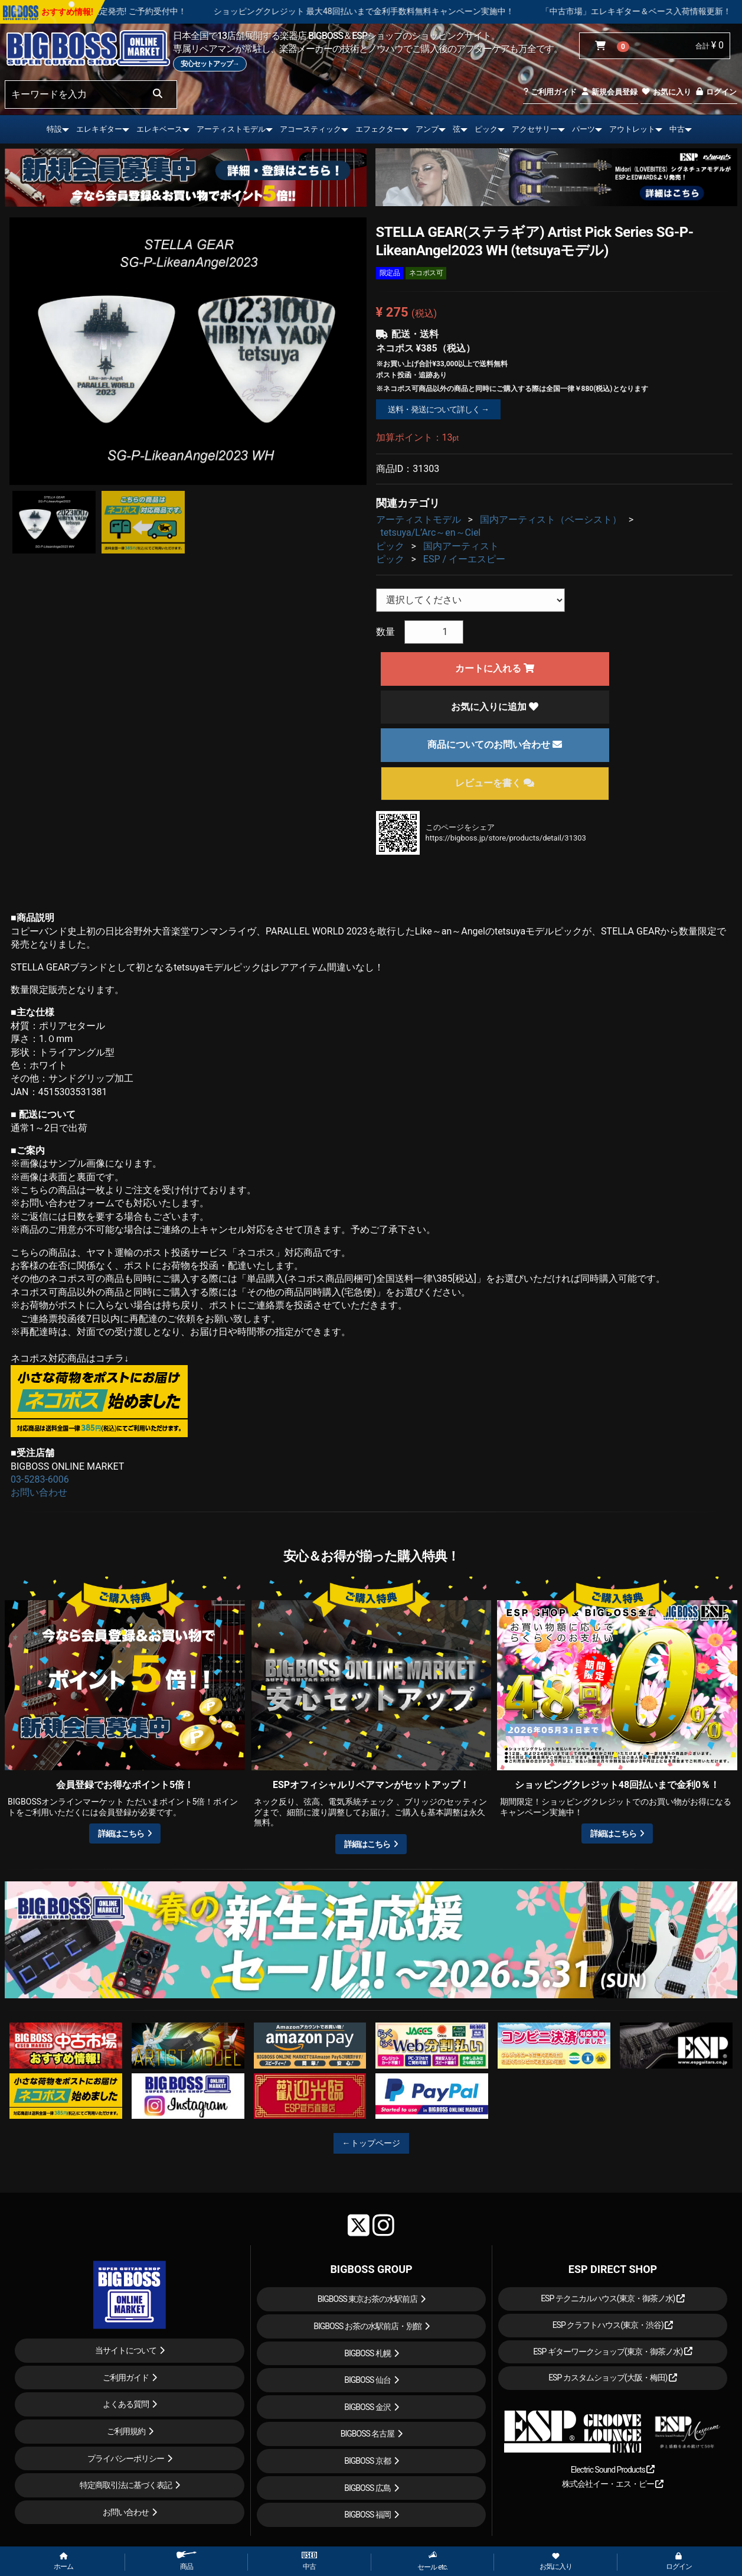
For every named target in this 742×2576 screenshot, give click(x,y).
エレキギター (99, 129)
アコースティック (310, 129)
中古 (677, 129)
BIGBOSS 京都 (367, 2461)
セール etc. (432, 2561)
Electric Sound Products (613, 2469)
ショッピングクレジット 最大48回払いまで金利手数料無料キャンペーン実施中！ (446, 11)
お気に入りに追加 (494, 706)
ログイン (716, 91)
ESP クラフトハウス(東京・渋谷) (613, 2325)
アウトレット (632, 129)
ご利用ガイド (550, 91)
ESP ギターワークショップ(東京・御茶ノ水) (612, 2351)
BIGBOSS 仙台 (367, 2380)
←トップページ (371, 2143)
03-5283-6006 (40, 1479)
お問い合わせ (39, 1492)
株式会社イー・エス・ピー (612, 2484)
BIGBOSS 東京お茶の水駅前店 (368, 2299)
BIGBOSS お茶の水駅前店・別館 (367, 2326)
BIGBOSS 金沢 (367, 2407)
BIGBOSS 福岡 (367, 2514)
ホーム (63, 2561)
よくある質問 (126, 2404)
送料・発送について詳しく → (438, 409)
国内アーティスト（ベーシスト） (551, 519)
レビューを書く (494, 783)
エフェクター (378, 129)
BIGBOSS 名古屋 (368, 2433)
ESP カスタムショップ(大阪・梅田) (612, 2377)
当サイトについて (125, 2350)
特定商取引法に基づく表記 (126, 2485)
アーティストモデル (231, 129)
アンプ (427, 129)
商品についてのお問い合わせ (494, 744)
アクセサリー (535, 129)
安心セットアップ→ (210, 64)
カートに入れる (494, 668)
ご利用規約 (126, 2431)
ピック (486, 129)
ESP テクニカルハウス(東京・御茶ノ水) (613, 2298)
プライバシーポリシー (125, 2458)
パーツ (583, 129)
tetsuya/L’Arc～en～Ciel (431, 532)
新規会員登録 (609, 91)
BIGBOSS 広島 (367, 2488)
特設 (54, 129)
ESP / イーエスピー (464, 559)
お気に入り (666, 91)
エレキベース (159, 129)
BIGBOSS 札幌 (367, 2353)
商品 (186, 2561)
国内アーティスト (461, 546)
